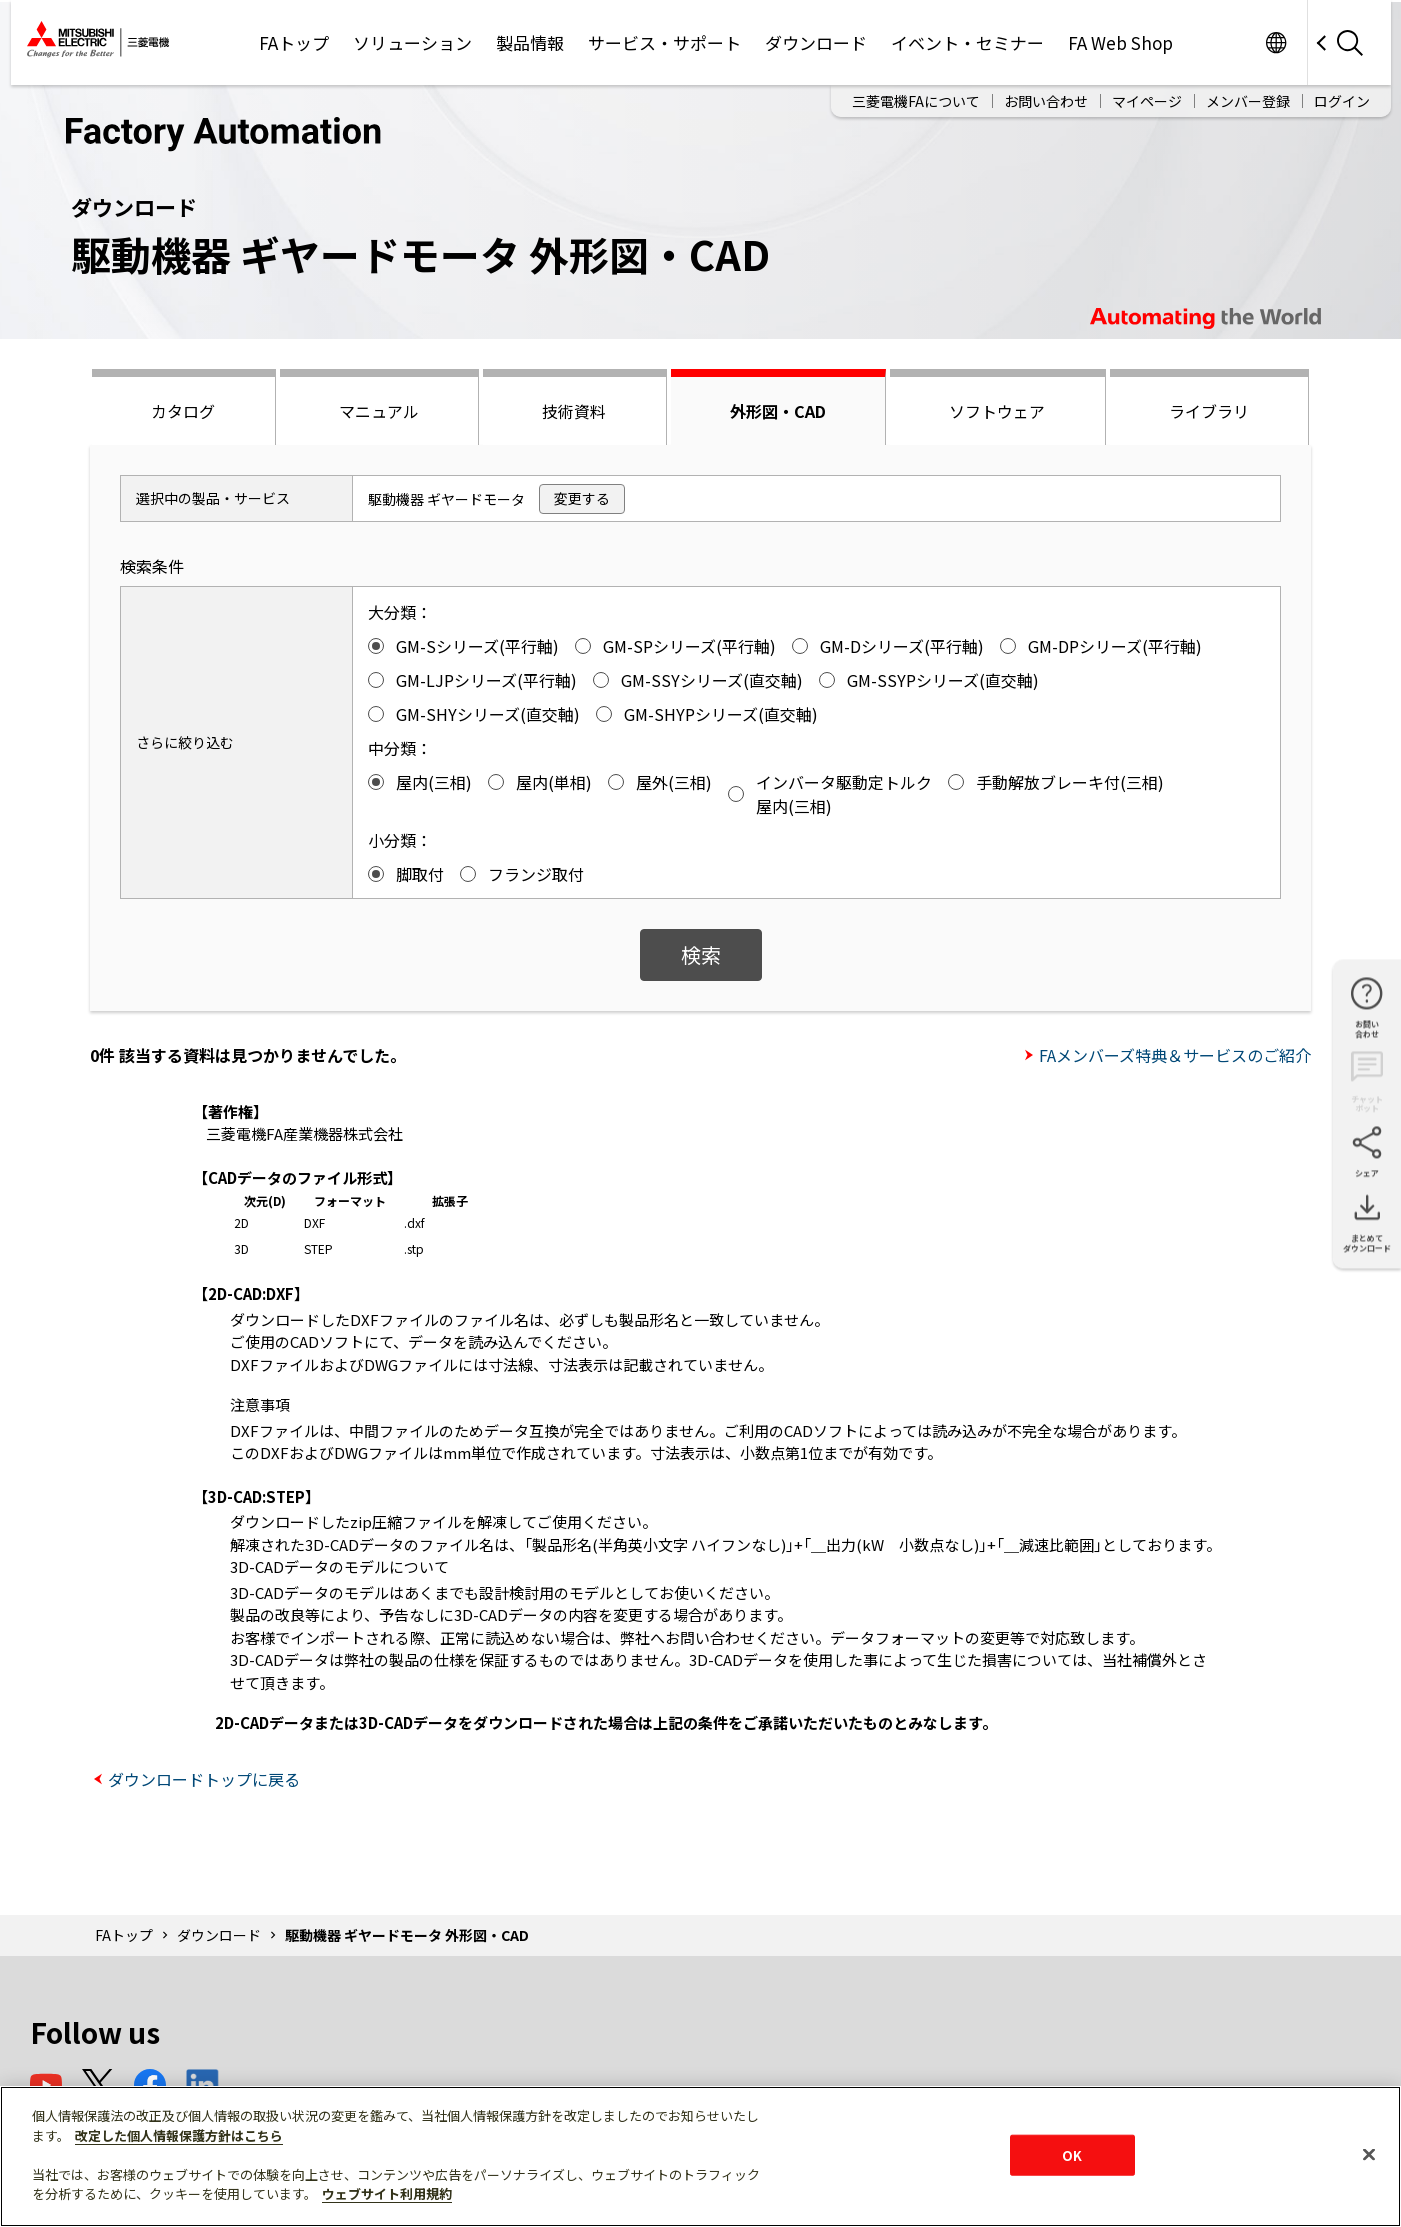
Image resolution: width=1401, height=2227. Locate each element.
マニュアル (379, 411)
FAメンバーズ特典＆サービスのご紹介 (1175, 1055)
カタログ (183, 411)
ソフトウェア (997, 411)
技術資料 (574, 411)
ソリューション (412, 42)
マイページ (1147, 101)
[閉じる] (1369, 2154)
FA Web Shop (1120, 42)
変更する (582, 498)
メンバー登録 (1248, 101)
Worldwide (1276, 42)
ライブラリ (1209, 411)
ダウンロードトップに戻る (204, 1779)
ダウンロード (816, 42)
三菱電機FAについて (916, 101)
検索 (701, 954)
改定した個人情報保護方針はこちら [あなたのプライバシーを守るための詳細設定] (179, 2135)
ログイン (1342, 101)
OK (1072, 2154)
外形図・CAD (778, 411)
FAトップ (294, 42)
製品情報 (530, 42)
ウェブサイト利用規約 (387, 2193)
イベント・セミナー (967, 42)
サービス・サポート (664, 42)
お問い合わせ (1046, 101)
